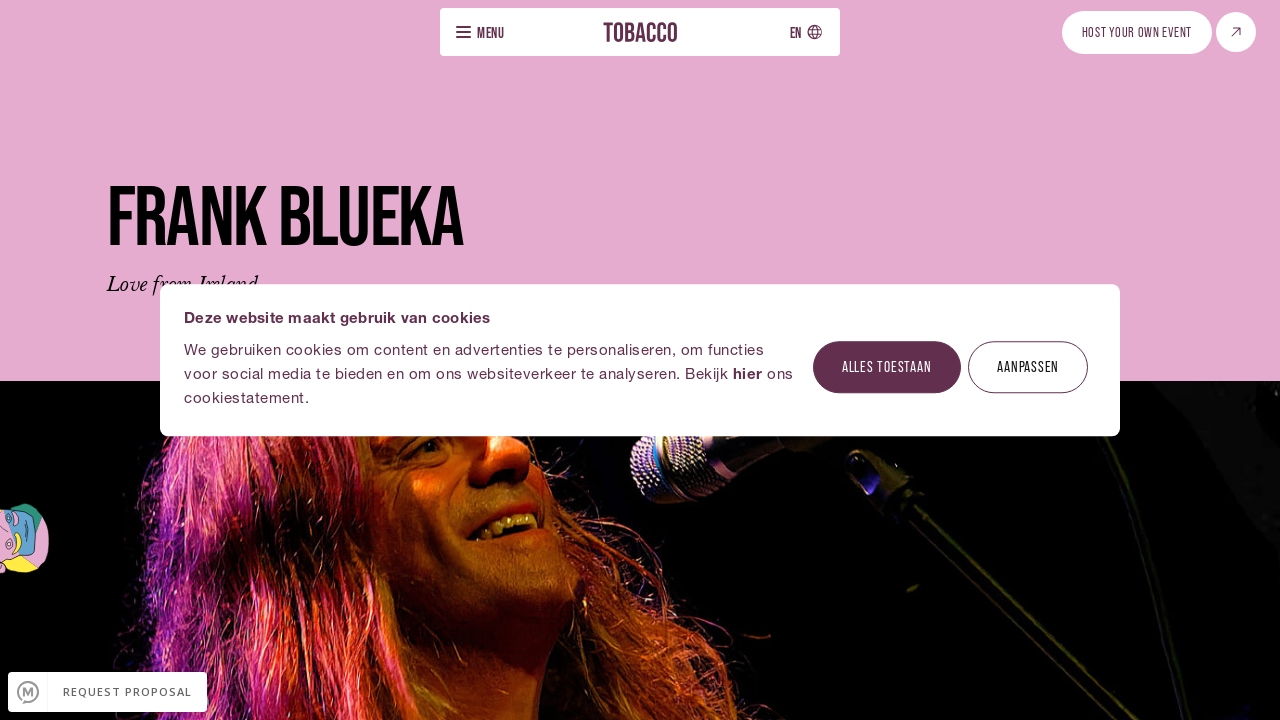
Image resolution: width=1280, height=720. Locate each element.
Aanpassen (1028, 366)
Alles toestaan (887, 366)
